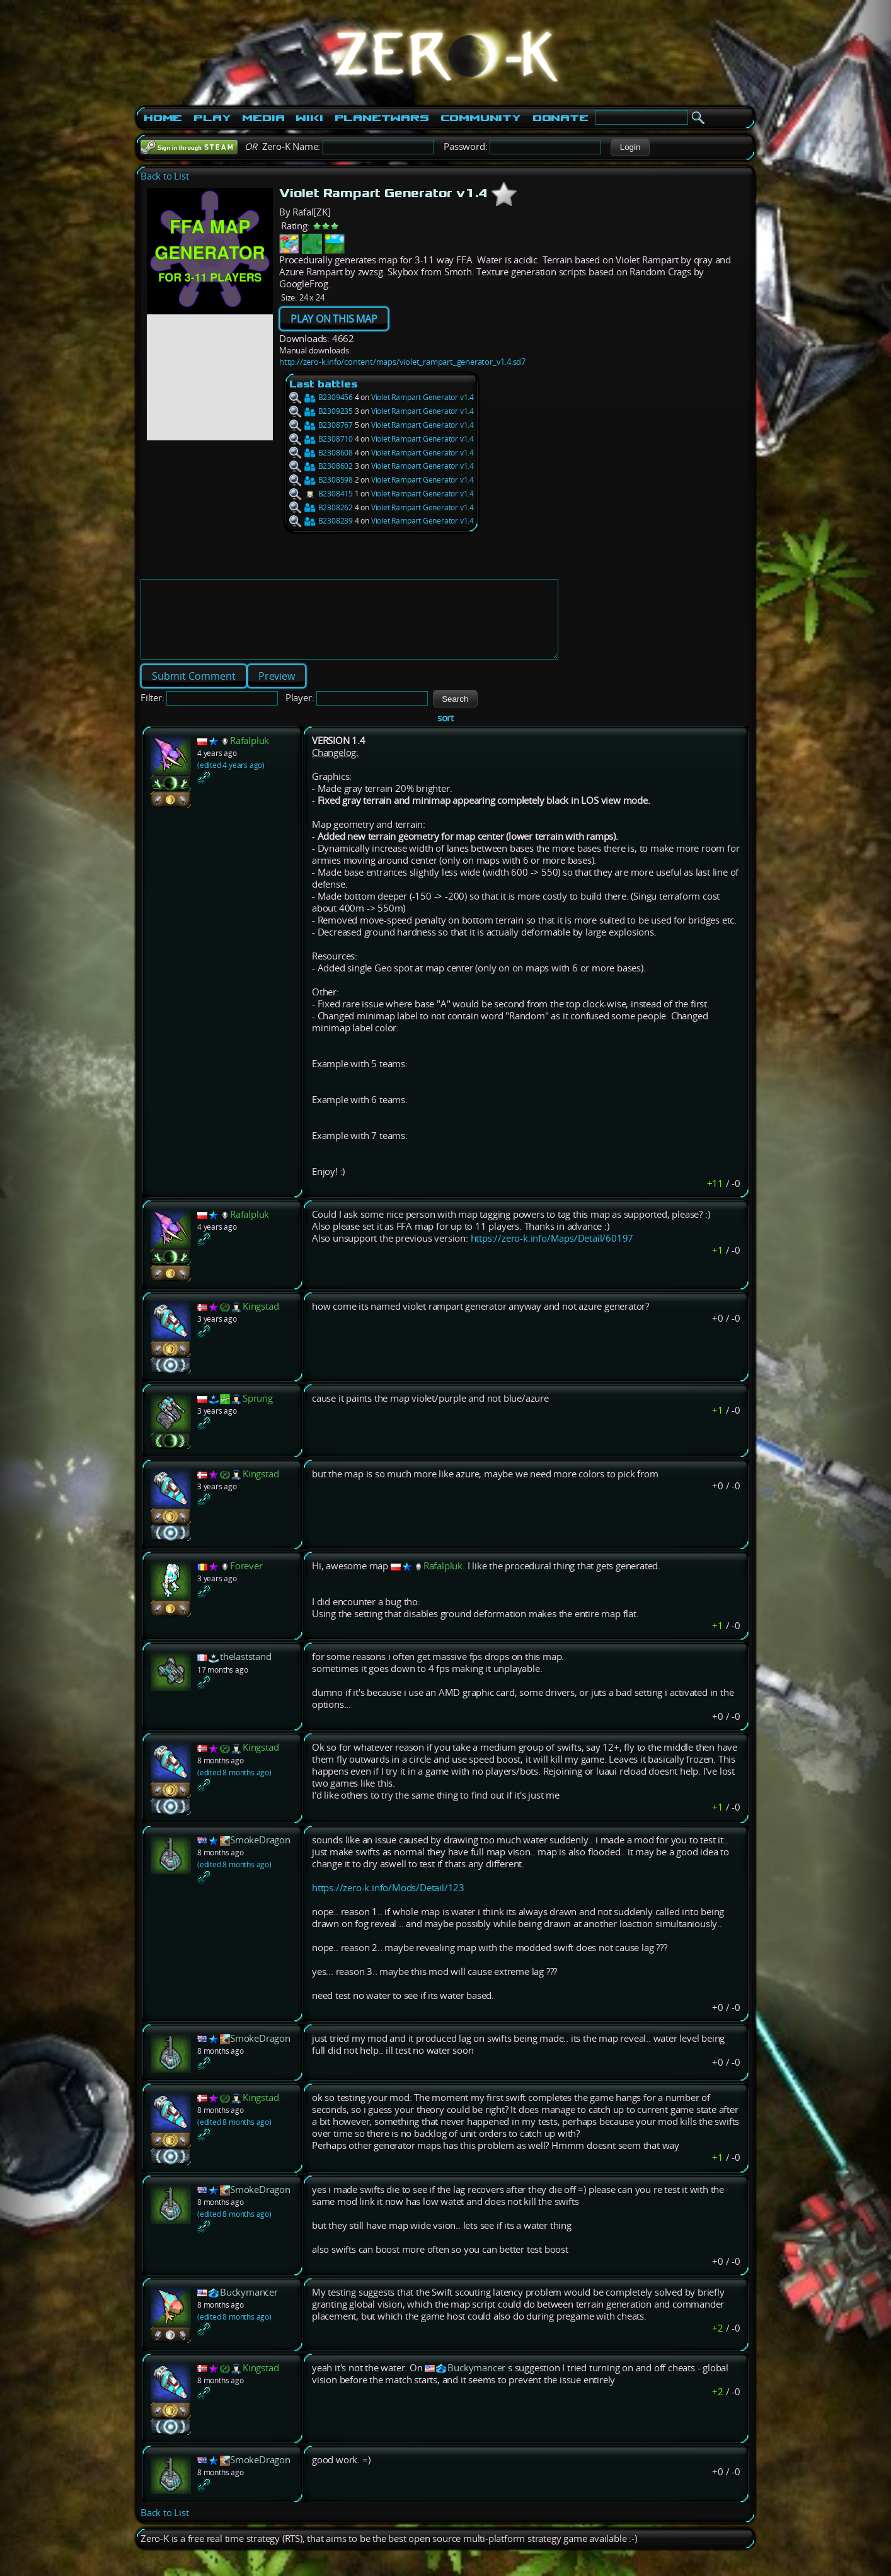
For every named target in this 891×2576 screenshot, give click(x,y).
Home (163, 118)
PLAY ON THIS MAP (333, 319)
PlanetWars (382, 118)
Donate (560, 118)
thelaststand (246, 1672)
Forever (246, 1581)
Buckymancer (249, 2307)
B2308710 (321, 438)
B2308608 (321, 452)
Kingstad (261, 1321)
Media (263, 118)
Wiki (309, 118)
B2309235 (321, 411)
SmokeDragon (260, 1855)
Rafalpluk (249, 756)
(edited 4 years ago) (231, 780)
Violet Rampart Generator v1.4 (422, 397)
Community (480, 118)
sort (445, 733)
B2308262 (321, 507)
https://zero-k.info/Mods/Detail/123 (388, 1903)
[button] (630, 147)
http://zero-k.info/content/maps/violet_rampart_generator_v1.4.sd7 (402, 361)
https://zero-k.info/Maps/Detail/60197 (552, 1253)
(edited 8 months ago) (234, 1787)
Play (212, 118)
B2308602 (321, 466)
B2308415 (321, 493)
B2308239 (321, 520)
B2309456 (321, 397)
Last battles (323, 384)
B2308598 (321, 479)
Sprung (258, 1413)
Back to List (165, 176)
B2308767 (321, 425)
